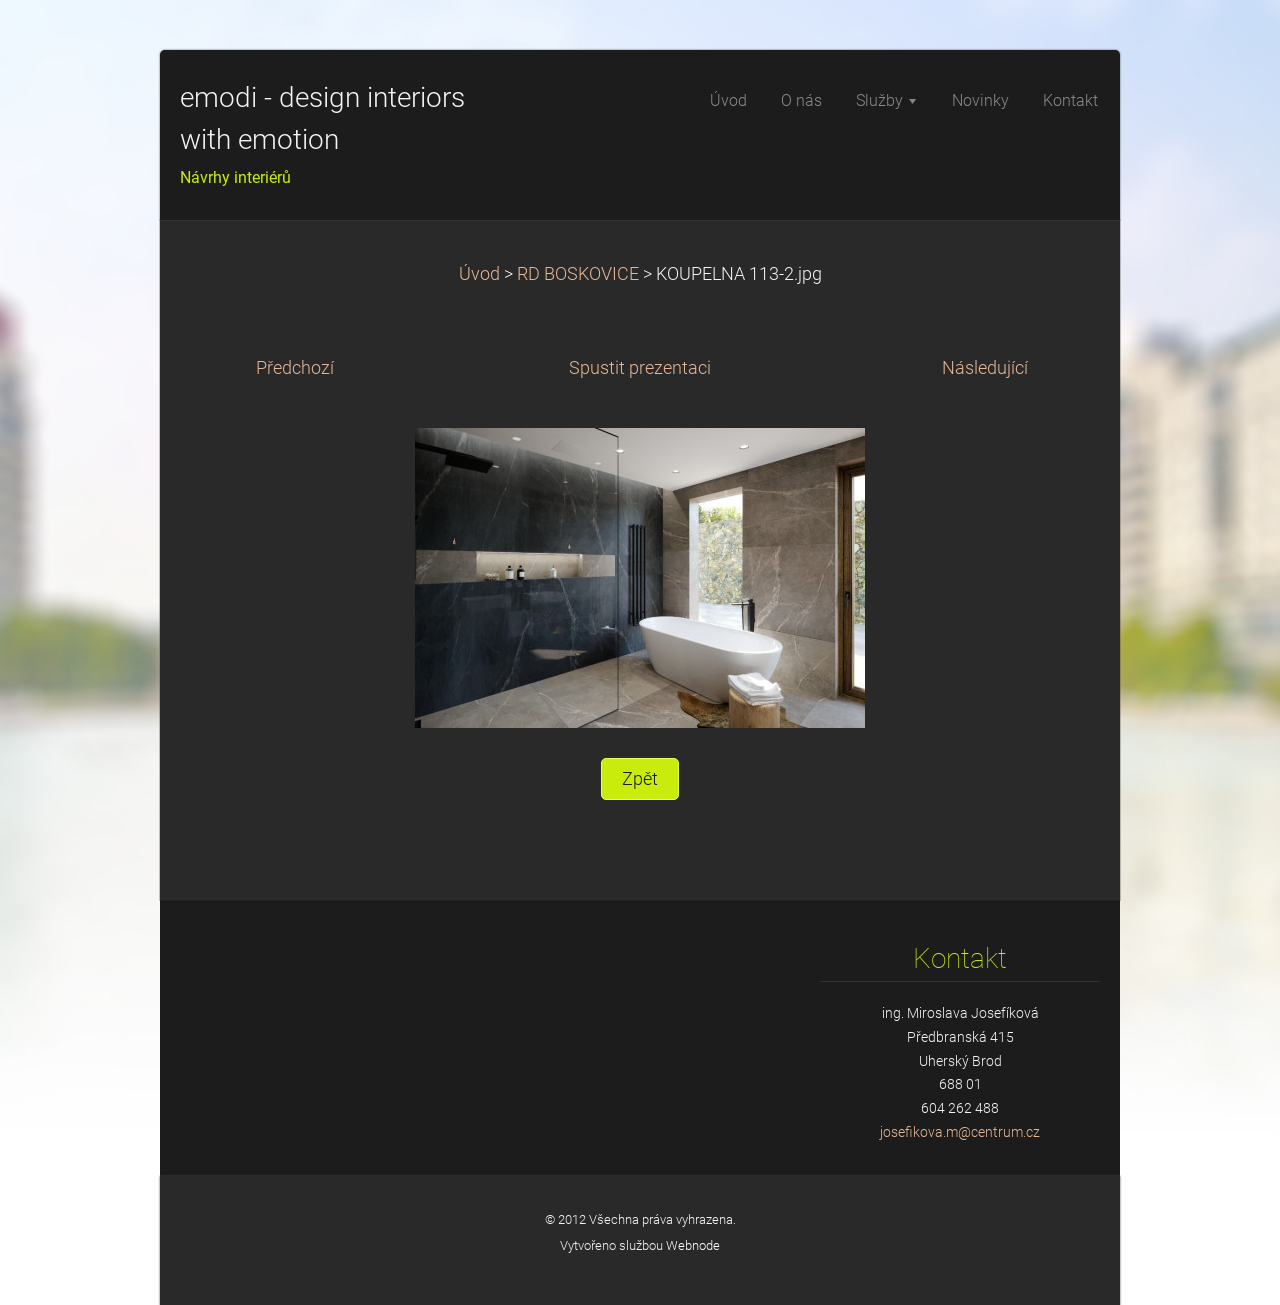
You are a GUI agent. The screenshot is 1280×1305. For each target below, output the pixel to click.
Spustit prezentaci (640, 368)
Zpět (640, 779)
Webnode (693, 1245)
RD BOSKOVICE (578, 274)
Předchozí (295, 368)
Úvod (479, 274)
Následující (985, 368)
